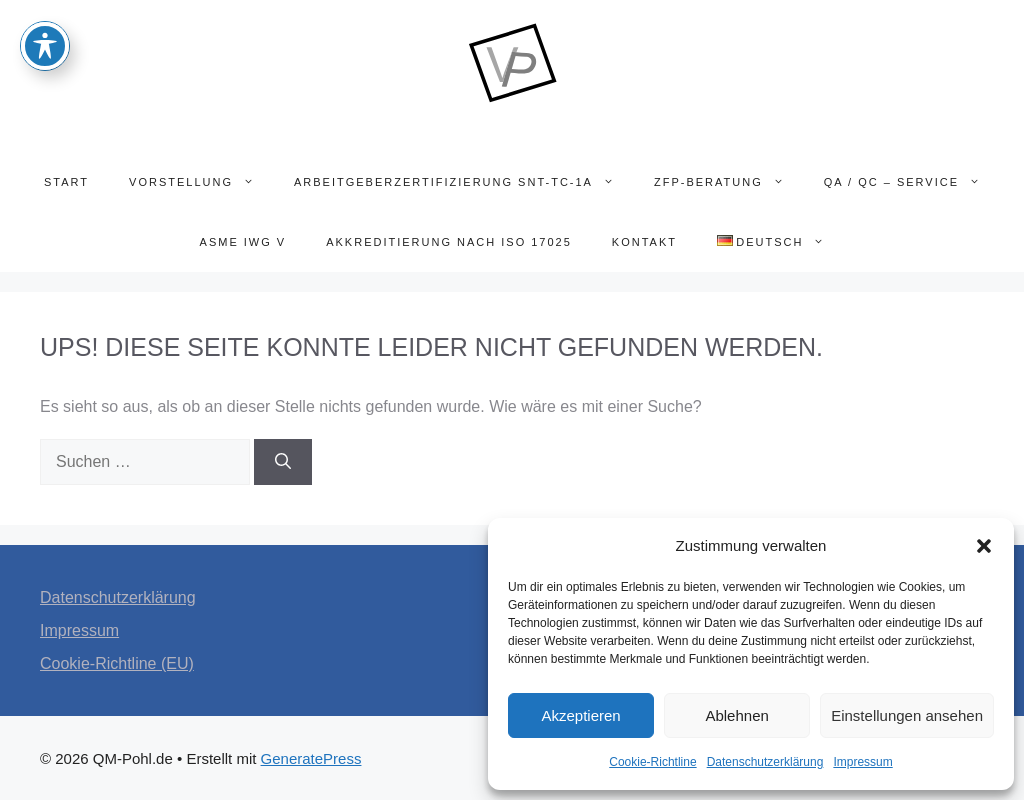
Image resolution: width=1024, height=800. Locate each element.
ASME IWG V (243, 242)
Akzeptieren (580, 715)
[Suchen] (283, 462)
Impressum (862, 762)
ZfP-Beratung (729, 182)
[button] (984, 546)
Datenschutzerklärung (765, 762)
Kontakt (644, 242)
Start (66, 182)
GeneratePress (311, 758)
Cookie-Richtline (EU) (117, 663)
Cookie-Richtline (652, 762)
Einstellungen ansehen (907, 715)
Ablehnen (736, 715)
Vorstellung (201, 182)
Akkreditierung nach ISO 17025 (449, 242)
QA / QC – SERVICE (912, 182)
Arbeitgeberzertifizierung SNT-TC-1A (464, 182)
